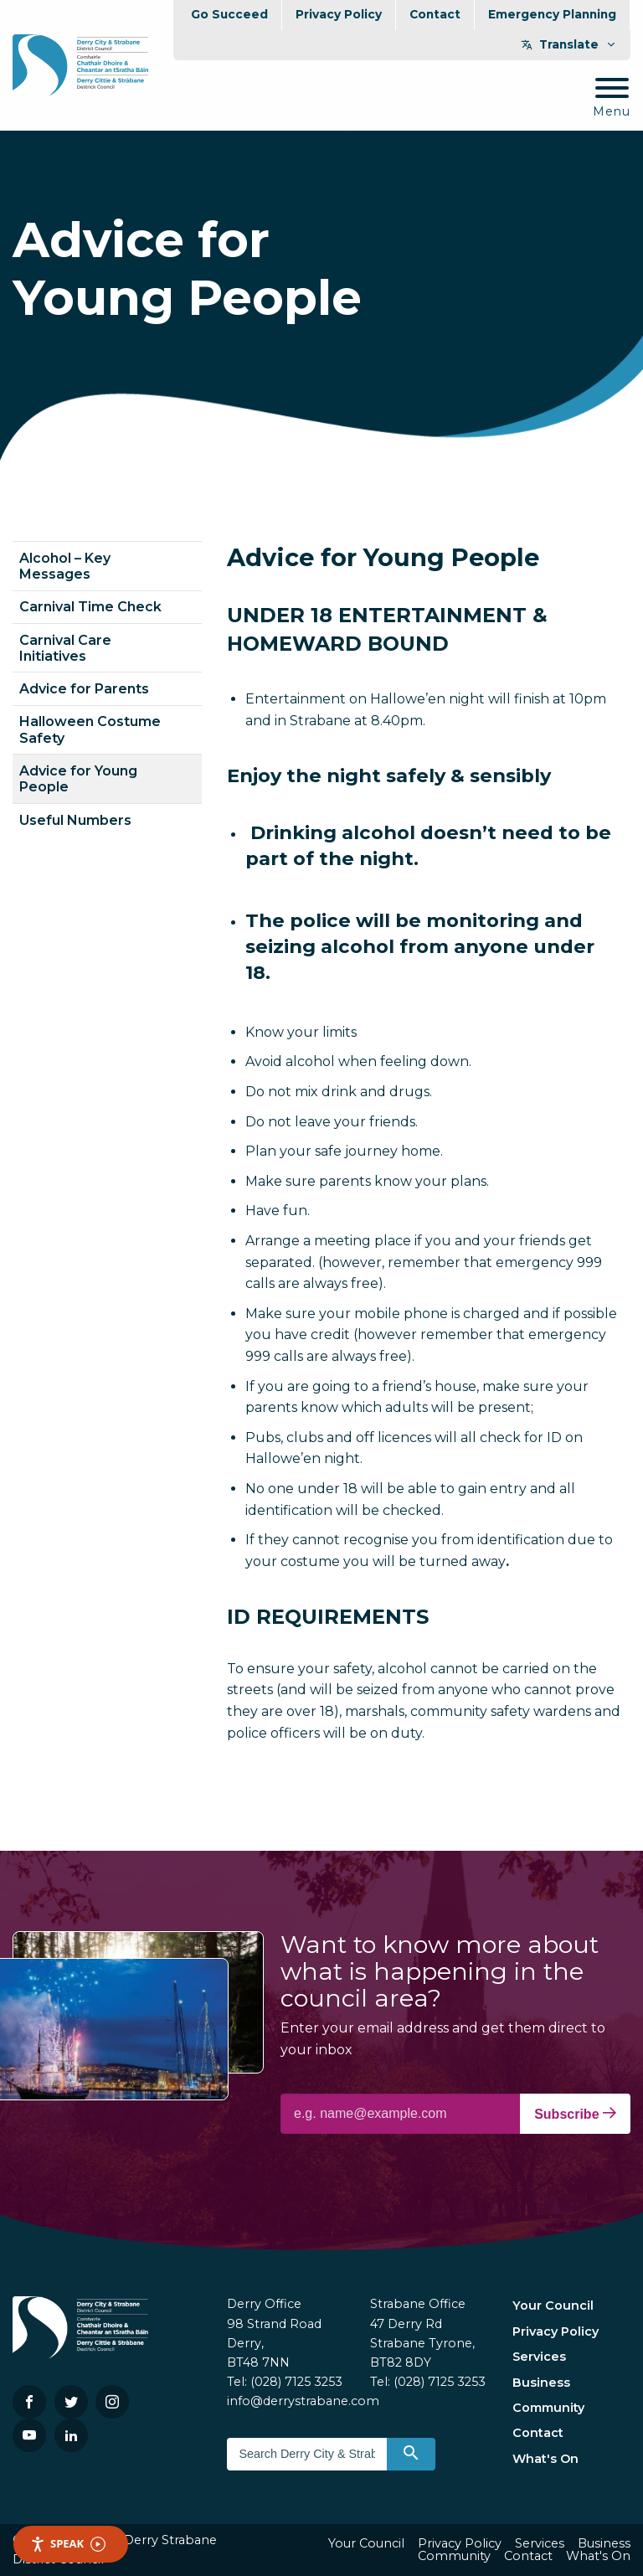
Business (541, 2382)
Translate (569, 44)
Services (539, 2356)
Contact (434, 14)
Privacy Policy (339, 14)
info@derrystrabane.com (303, 2401)
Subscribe (575, 2113)
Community (548, 2407)
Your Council (553, 2305)
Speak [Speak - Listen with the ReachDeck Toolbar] (67, 2544)
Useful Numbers (75, 820)
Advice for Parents (84, 689)
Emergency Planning (552, 14)
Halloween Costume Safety (90, 729)
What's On (545, 2458)
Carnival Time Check (90, 607)
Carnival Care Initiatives (65, 648)
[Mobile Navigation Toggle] (611, 98)
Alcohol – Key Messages (65, 566)
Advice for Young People (78, 779)
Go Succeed (229, 14)
